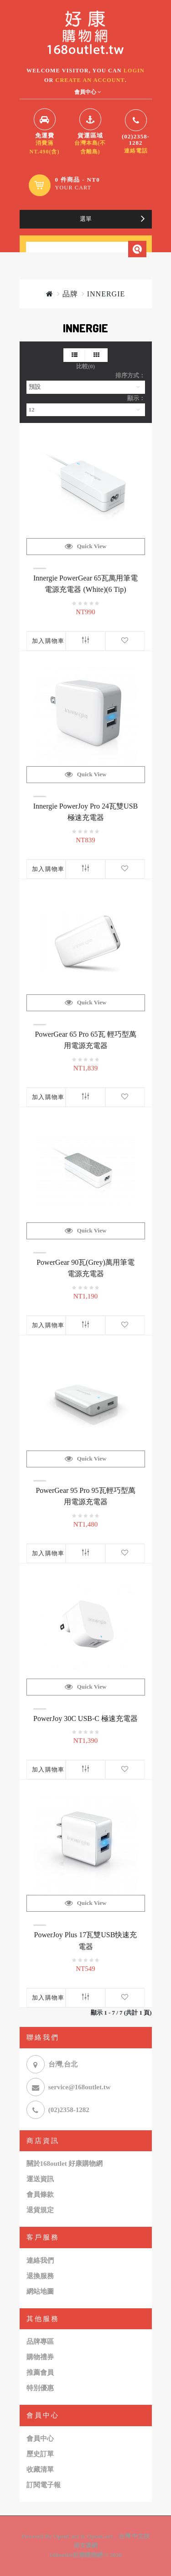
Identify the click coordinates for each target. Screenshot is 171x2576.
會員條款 (40, 2194)
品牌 (70, 294)
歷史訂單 (40, 2454)
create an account (90, 80)
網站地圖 (40, 2291)
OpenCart (66, 2536)
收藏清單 (40, 2469)
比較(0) (85, 366)
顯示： (136, 398)
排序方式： (130, 375)
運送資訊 (40, 2179)
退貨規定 (40, 2210)
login (134, 70)
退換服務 (40, 2276)
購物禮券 (40, 2357)
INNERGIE (106, 294)
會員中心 (40, 2438)
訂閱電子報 (43, 2485)
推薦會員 (40, 2372)
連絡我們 (40, 2260)
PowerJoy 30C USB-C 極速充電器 (85, 1718)
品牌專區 (40, 2341)
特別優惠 (40, 2388)
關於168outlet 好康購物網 (64, 2163)
